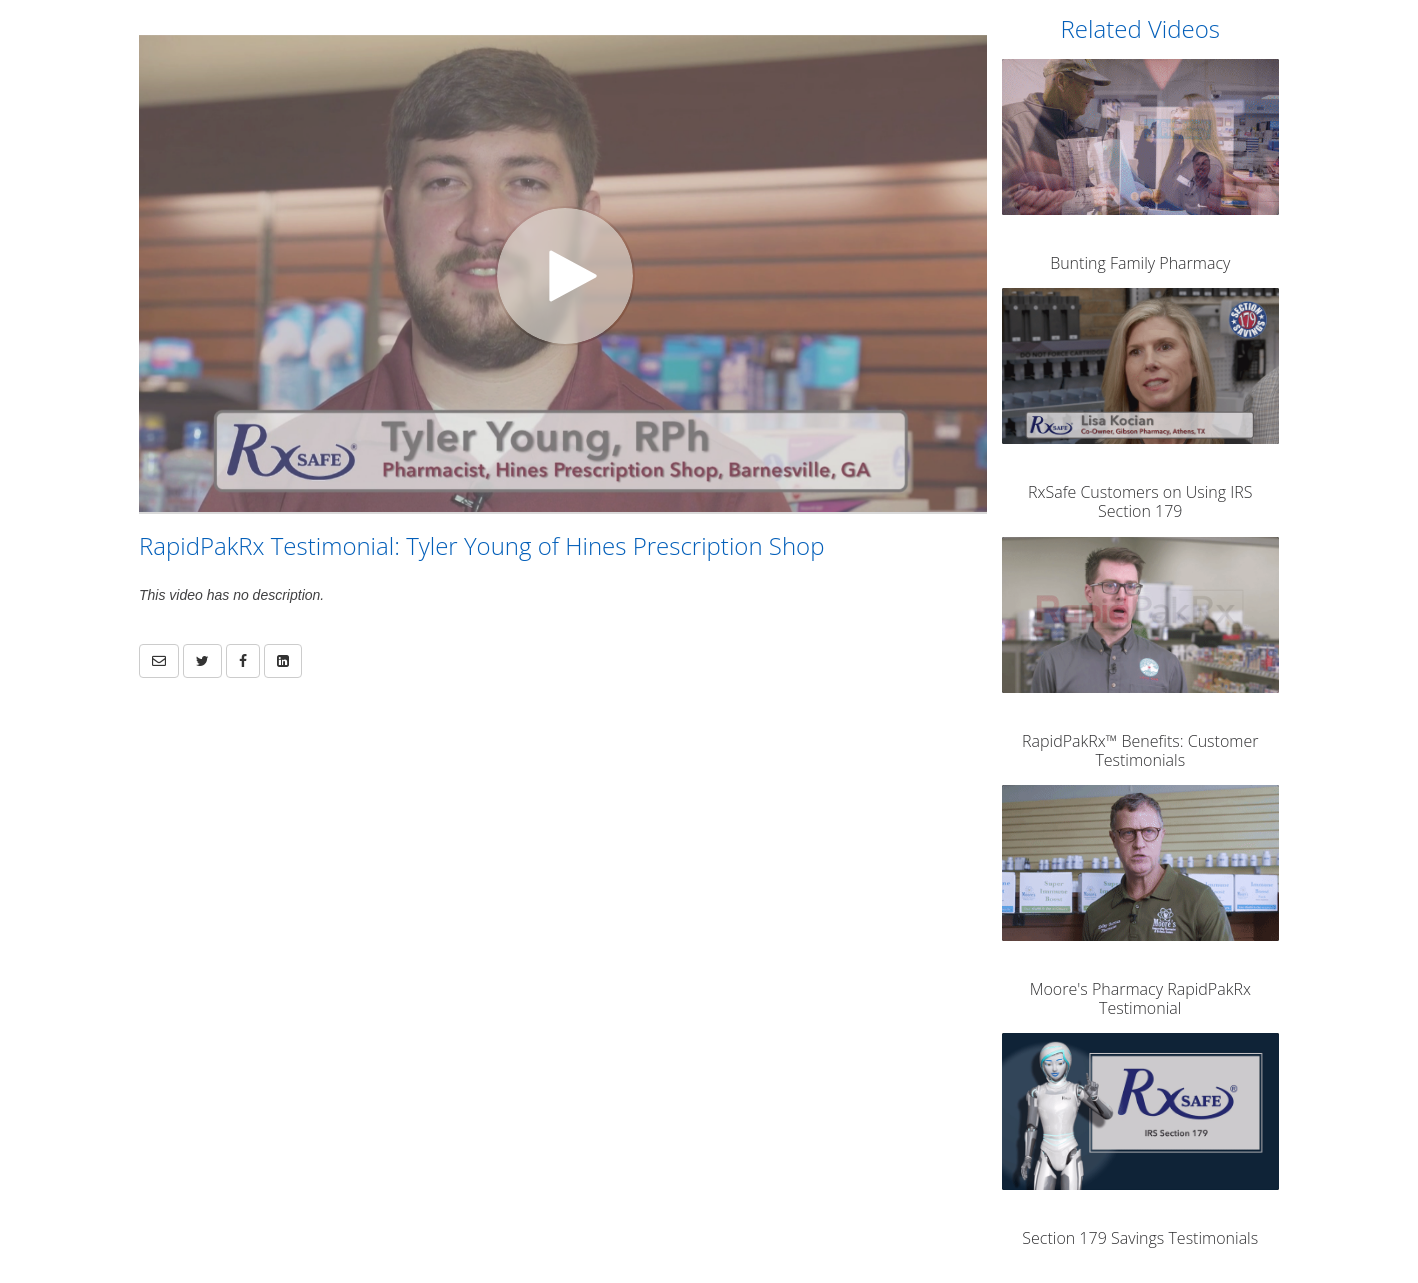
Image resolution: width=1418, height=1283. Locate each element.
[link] (202, 661)
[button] (159, 661)
